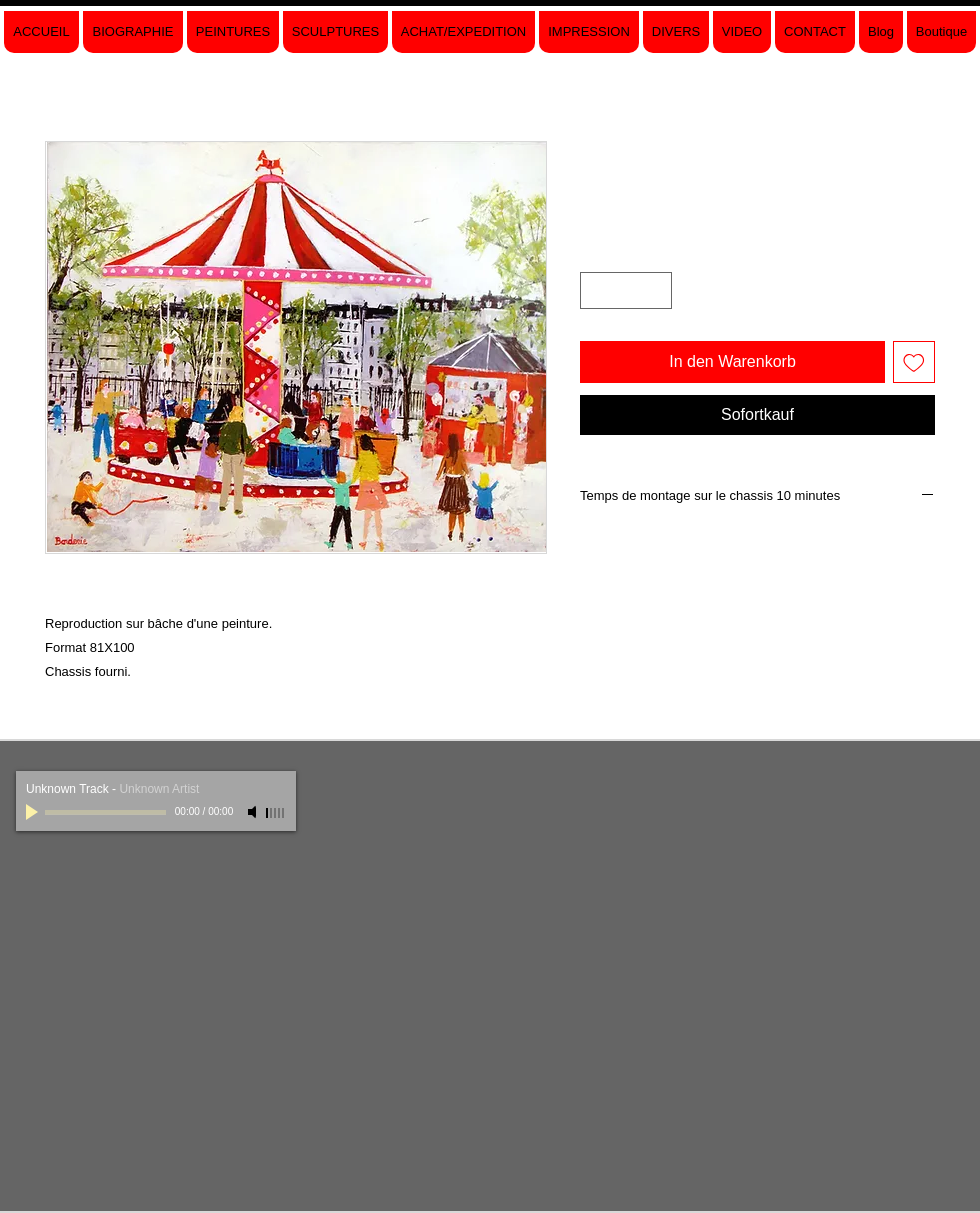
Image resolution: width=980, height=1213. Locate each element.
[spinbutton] (626, 290)
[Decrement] (595, 290)
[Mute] (254, 812)
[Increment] (656, 290)
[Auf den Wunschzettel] (914, 362)
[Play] (34, 812)
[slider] (276, 813)
